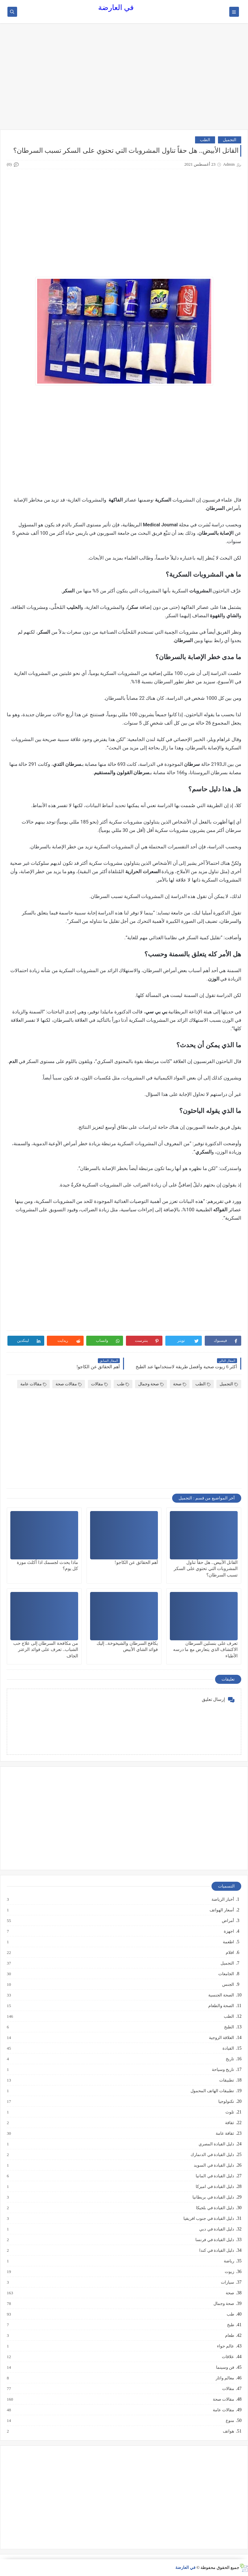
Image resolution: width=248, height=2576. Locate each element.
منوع (229, 2420)
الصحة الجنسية (221, 1995)
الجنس (228, 1984)
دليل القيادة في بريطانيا (213, 2197)
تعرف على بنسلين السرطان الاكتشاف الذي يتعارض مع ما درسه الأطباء (205, 1649)
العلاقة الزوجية (221, 2037)
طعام (229, 2335)
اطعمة (228, 1942)
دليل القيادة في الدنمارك (212, 2154)
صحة (179, 1383)
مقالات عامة (33, 1383)
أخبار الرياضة (222, 1899)
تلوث (229, 2112)
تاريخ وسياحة (222, 2069)
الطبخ (228, 2027)
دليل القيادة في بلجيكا (214, 2207)
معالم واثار (224, 2378)
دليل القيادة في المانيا (214, 2176)
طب (123, 1383)
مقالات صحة (69, 1383)
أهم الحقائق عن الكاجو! (136, 1562)
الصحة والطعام (221, 2005)
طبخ (230, 2324)
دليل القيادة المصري (216, 2144)
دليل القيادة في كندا (216, 2250)
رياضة (228, 2261)
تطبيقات (226, 2080)
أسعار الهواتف (221, 1910)
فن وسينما (224, 2367)
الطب (205, 139)
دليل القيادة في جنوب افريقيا (208, 2218)
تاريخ (229, 2059)
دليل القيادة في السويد (213, 2165)
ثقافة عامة (224, 2133)
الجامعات (226, 1973)
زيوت (229, 2271)
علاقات (227, 2356)
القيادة (228, 2048)
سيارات (227, 2282)
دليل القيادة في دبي (216, 2229)
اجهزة (228, 1931)
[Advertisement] (124, 79)
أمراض (227, 1920)
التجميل (229, 139)
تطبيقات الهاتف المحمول (212, 2090)
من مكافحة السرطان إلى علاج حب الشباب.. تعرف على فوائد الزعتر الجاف (45, 1649)
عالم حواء (225, 2346)
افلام (229, 1952)
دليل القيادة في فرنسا (214, 2239)
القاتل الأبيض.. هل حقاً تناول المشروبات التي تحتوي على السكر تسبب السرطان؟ (206, 1568)
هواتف (228, 2431)
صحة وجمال (151, 1383)
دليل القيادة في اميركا (214, 2186)
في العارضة (116, 8)
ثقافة (229, 2122)
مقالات (99, 1383)
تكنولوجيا (226, 2101)
